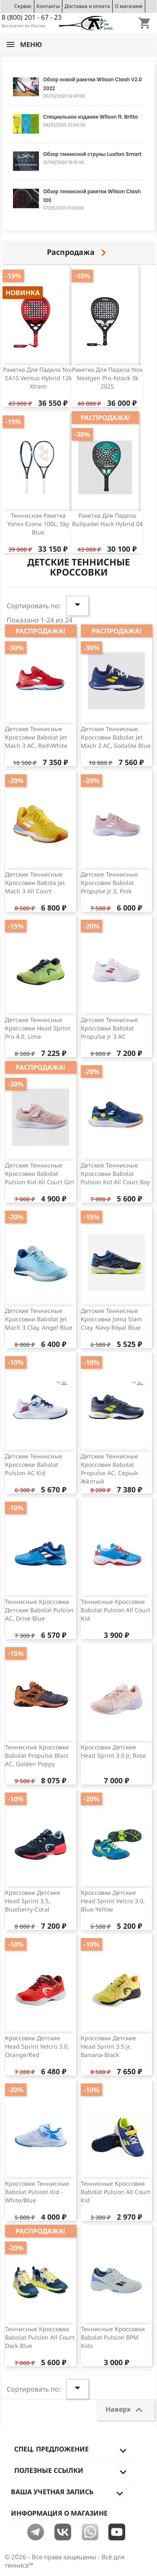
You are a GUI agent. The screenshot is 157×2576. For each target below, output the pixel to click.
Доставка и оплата (87, 6)
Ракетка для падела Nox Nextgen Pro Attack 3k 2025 (107, 378)
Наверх (126, 2410)
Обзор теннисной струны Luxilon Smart (92, 154)
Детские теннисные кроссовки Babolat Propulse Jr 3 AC (109, 1028)
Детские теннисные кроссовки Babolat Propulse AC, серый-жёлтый (110, 1468)
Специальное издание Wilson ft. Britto (90, 116)
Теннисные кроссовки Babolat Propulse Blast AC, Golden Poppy (37, 1755)
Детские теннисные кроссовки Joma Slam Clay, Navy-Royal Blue (111, 1319)
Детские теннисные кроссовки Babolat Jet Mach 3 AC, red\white (36, 737)
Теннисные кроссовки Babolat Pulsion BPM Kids (113, 2337)
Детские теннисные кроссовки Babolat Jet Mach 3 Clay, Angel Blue (38, 1319)
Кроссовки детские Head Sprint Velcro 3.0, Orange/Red (37, 2046)
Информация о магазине (59, 2513)
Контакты (48, 6)
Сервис (23, 6)
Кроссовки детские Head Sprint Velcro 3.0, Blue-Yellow (113, 1901)
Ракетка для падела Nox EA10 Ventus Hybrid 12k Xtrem (38, 378)
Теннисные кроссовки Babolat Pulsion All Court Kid (115, 1610)
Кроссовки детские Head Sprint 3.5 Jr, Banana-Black (108, 2046)
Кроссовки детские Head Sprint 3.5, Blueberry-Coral (32, 1901)
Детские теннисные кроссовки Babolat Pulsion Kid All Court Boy (115, 1173)
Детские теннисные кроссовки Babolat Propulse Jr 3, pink (109, 882)
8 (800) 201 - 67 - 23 (32, 17)
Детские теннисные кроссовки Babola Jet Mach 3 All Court (35, 882)
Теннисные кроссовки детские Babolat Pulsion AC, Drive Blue (39, 1610)
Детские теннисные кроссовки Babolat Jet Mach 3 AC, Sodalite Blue (116, 737)
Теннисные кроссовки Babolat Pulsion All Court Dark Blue (40, 2337)
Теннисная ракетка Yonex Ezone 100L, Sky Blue (38, 523)
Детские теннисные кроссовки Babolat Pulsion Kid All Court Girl (39, 1173)
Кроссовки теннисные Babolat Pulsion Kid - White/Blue (37, 2191)
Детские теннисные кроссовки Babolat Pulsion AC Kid (33, 1464)
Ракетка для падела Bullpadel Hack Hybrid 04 (107, 519)
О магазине (129, 6)
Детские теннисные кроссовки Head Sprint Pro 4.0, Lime (37, 1028)
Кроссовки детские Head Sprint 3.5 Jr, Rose (113, 1751)
